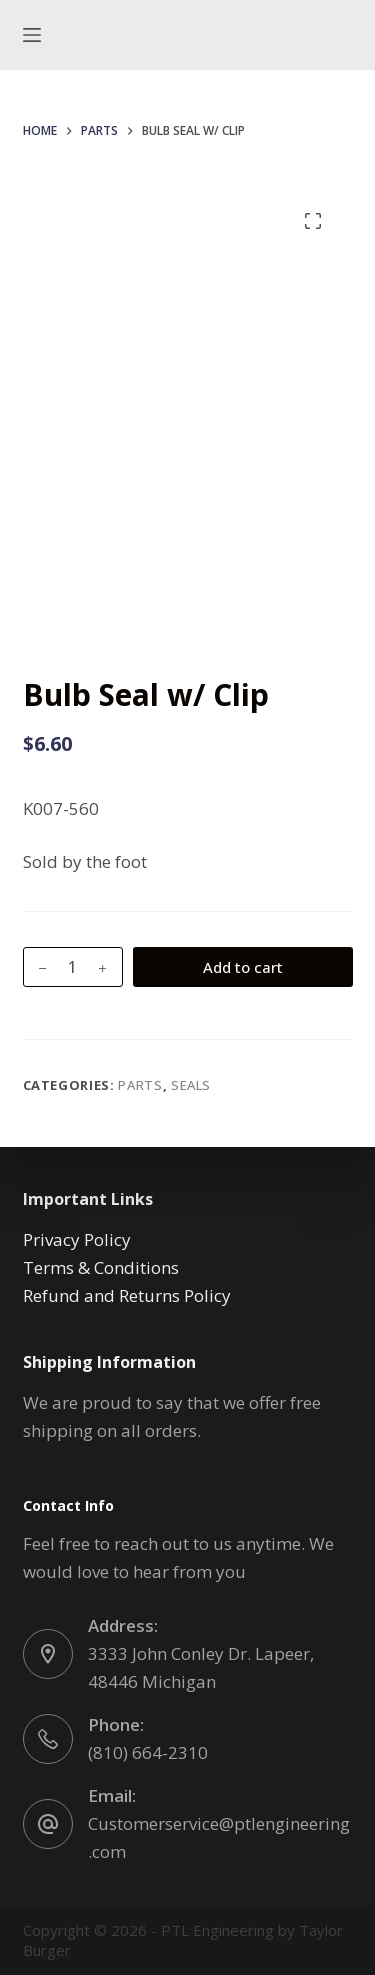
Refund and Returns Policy (127, 1295)
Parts (140, 1085)
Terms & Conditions (101, 1267)
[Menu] (32, 35)
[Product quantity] (73, 967)
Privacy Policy (77, 1239)
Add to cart (243, 967)
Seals (191, 1085)
